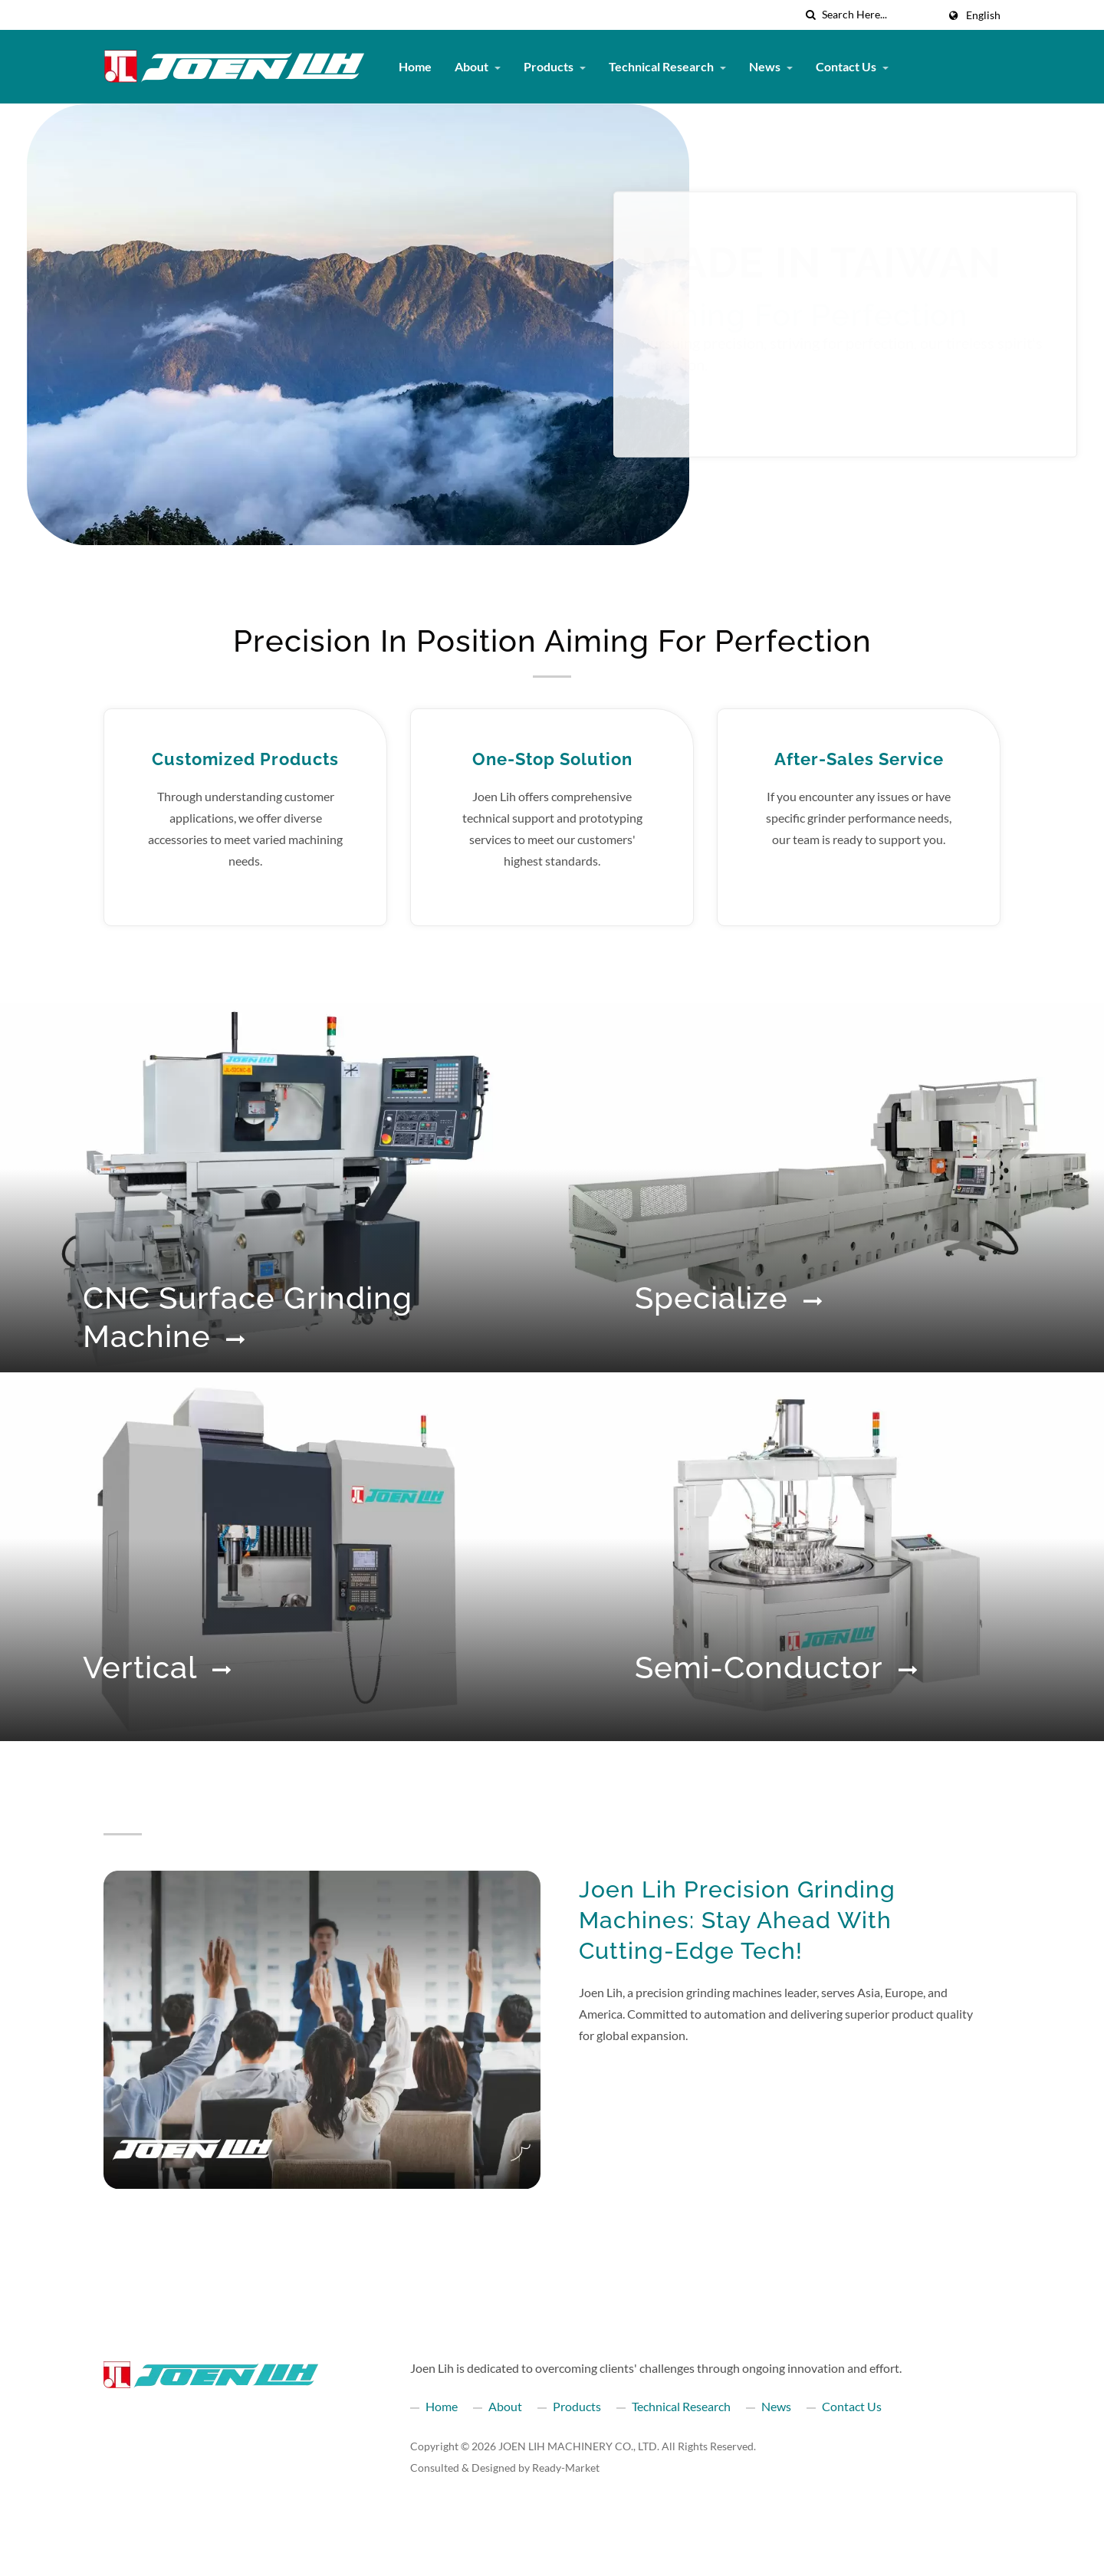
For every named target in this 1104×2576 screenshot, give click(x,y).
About (478, 66)
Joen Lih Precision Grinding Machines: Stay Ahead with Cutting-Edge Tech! (737, 1920)
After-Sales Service (859, 759)
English (983, 15)
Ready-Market (566, 2467)
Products (555, 66)
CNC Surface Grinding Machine (247, 1317)
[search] (810, 15)
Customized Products (245, 759)
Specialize (729, 1298)
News (771, 66)
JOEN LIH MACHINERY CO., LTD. (578, 2446)
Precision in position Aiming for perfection (552, 641)
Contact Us (852, 66)
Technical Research (667, 66)
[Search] (880, 15)
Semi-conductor (776, 1667)
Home (415, 66)
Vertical (157, 1667)
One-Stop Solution (552, 759)
